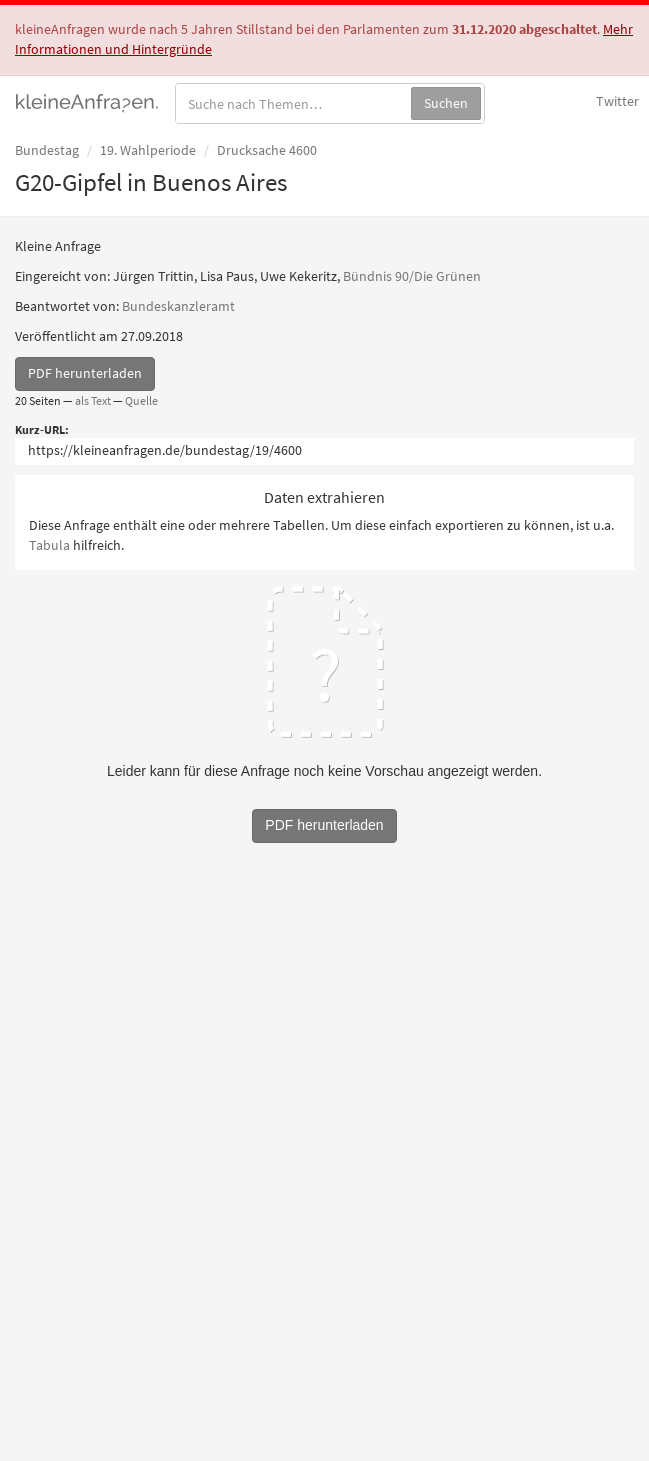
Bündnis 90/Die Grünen (412, 276)
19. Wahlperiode (148, 150)
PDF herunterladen (85, 373)
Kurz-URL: (42, 429)
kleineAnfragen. (87, 101)
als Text (93, 400)
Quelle (141, 400)
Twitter (617, 101)
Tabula (49, 545)
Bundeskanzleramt (178, 306)
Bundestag (47, 150)
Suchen (446, 103)
